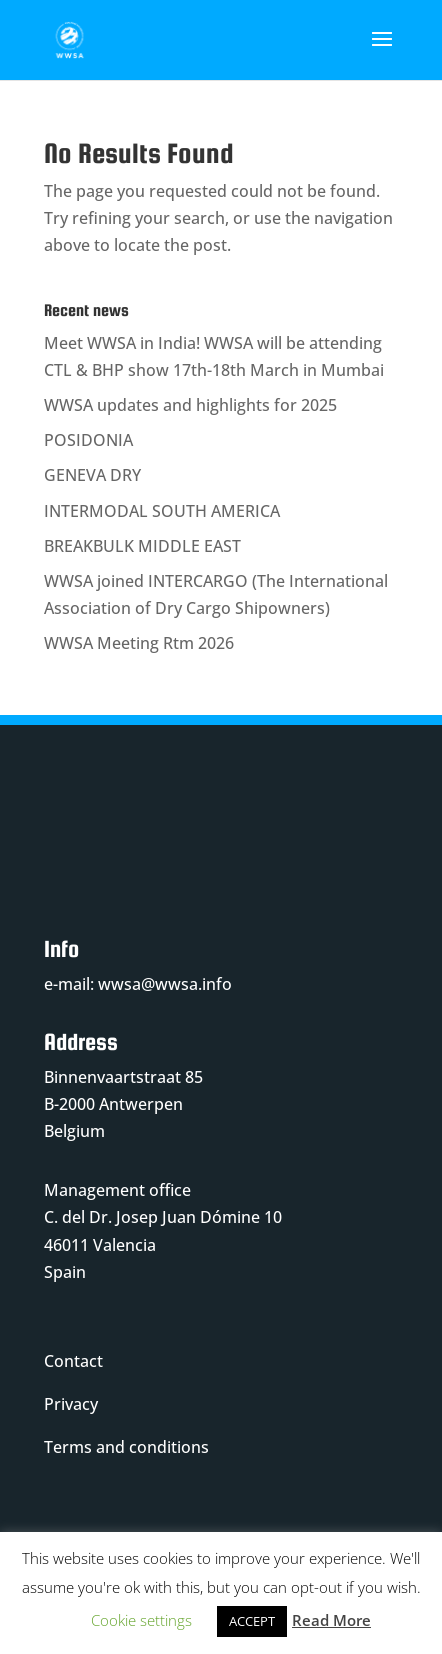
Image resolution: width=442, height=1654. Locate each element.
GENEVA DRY (92, 475)
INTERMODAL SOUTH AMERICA (162, 511)
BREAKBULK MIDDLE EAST (142, 546)
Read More (331, 1620)
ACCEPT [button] (252, 1621)
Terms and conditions (126, 1447)
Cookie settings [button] (141, 1620)
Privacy (71, 1404)
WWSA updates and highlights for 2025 (190, 405)
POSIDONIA (88, 440)
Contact (73, 1361)
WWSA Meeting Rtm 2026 (139, 643)
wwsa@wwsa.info (165, 984)
